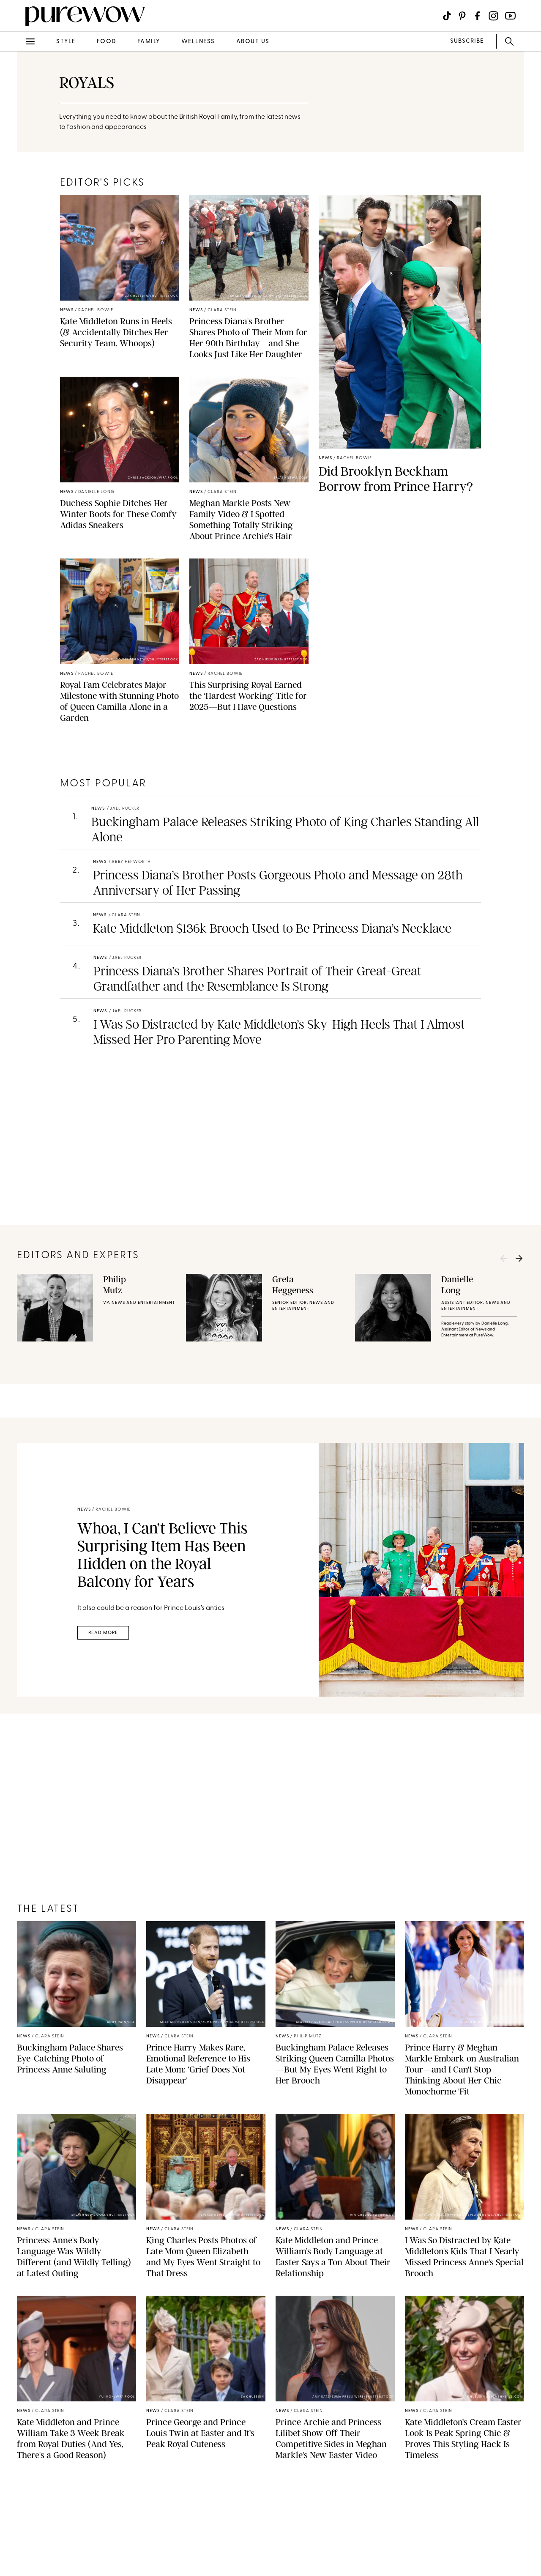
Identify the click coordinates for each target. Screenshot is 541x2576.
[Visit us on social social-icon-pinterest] (462, 15)
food (106, 41)
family (148, 41)
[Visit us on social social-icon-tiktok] (447, 15)
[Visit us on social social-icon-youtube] (510, 16)
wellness (198, 41)
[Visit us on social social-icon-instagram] (493, 16)
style (66, 41)
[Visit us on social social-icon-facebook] (477, 15)
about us (253, 41)
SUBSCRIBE (467, 41)
